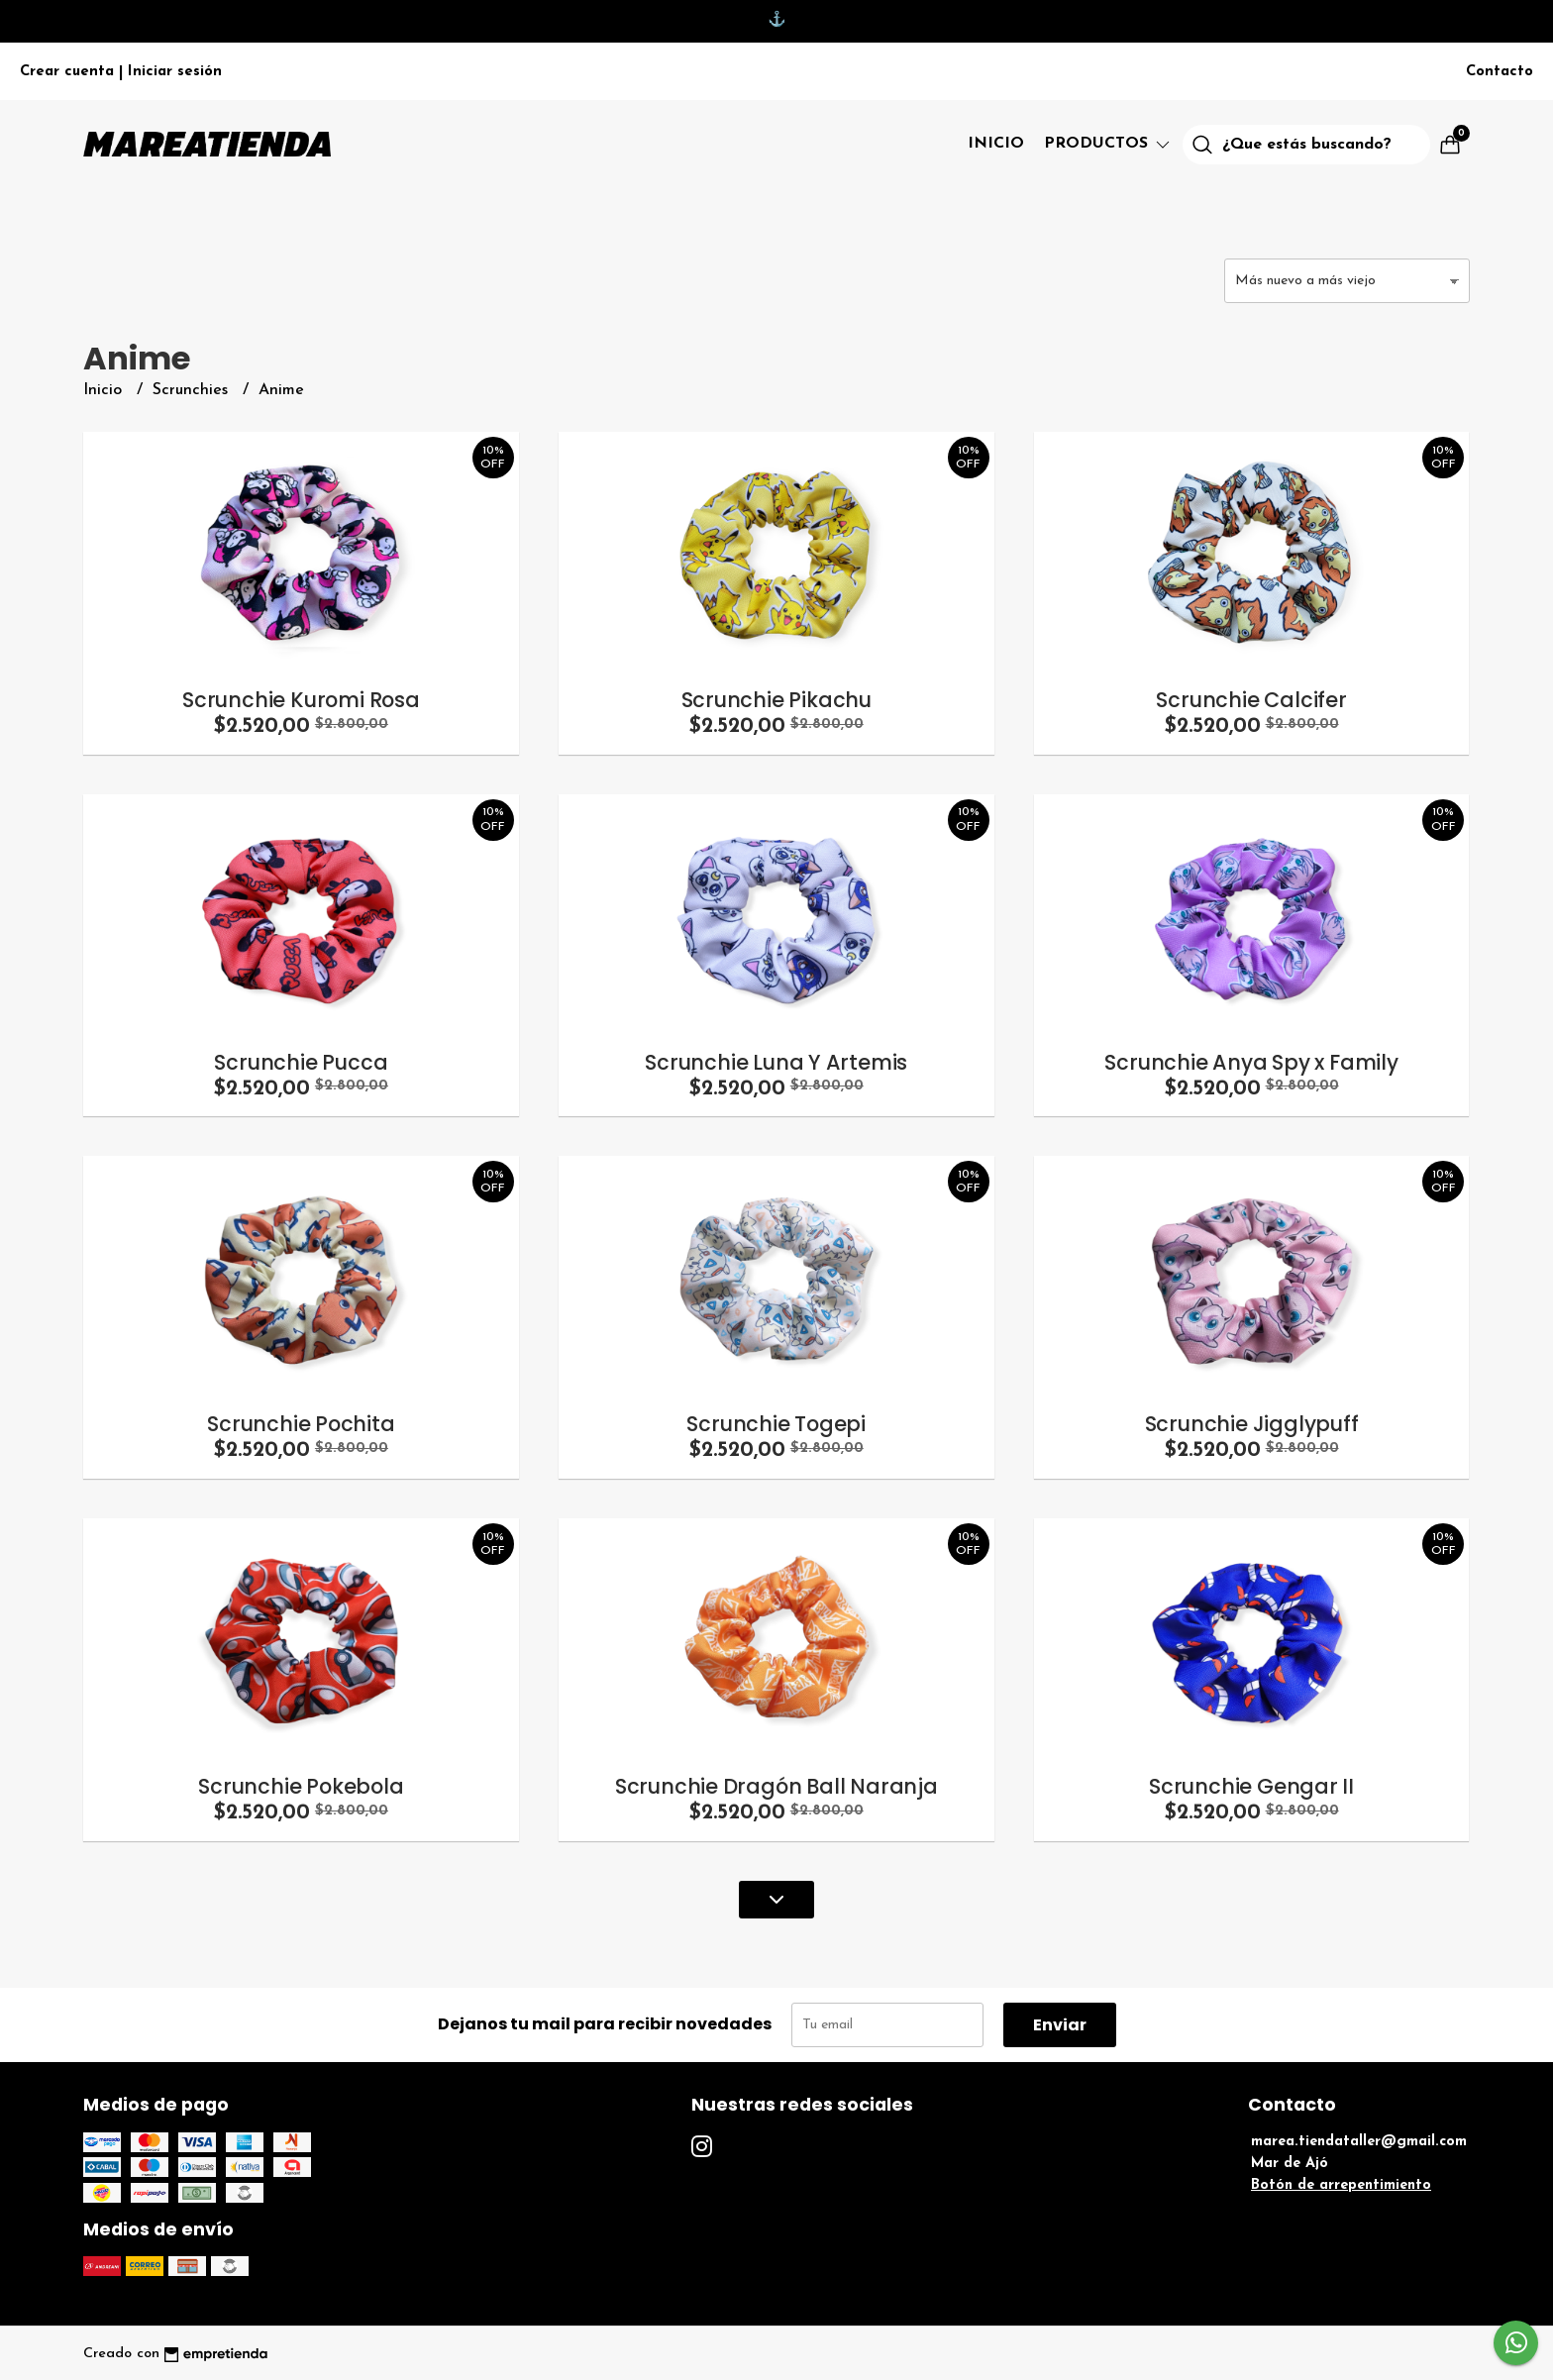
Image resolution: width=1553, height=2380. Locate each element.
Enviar (1060, 2025)
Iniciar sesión (175, 71)
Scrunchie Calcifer (1251, 699)
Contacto (1499, 71)
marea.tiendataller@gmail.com (1359, 2141)
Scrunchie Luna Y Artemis (776, 1062)
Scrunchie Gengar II (1251, 1786)
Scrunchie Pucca (300, 1062)
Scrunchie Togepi (776, 1423)
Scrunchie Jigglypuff (1252, 1423)
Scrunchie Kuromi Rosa (301, 699)
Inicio (996, 144)
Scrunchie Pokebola (300, 1786)
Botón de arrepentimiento (1341, 2185)
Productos (1108, 144)
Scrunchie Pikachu (776, 699)
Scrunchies (193, 390)
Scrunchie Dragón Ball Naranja (776, 1786)
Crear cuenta (67, 71)
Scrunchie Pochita (300, 1423)
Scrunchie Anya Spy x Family (1251, 1062)
